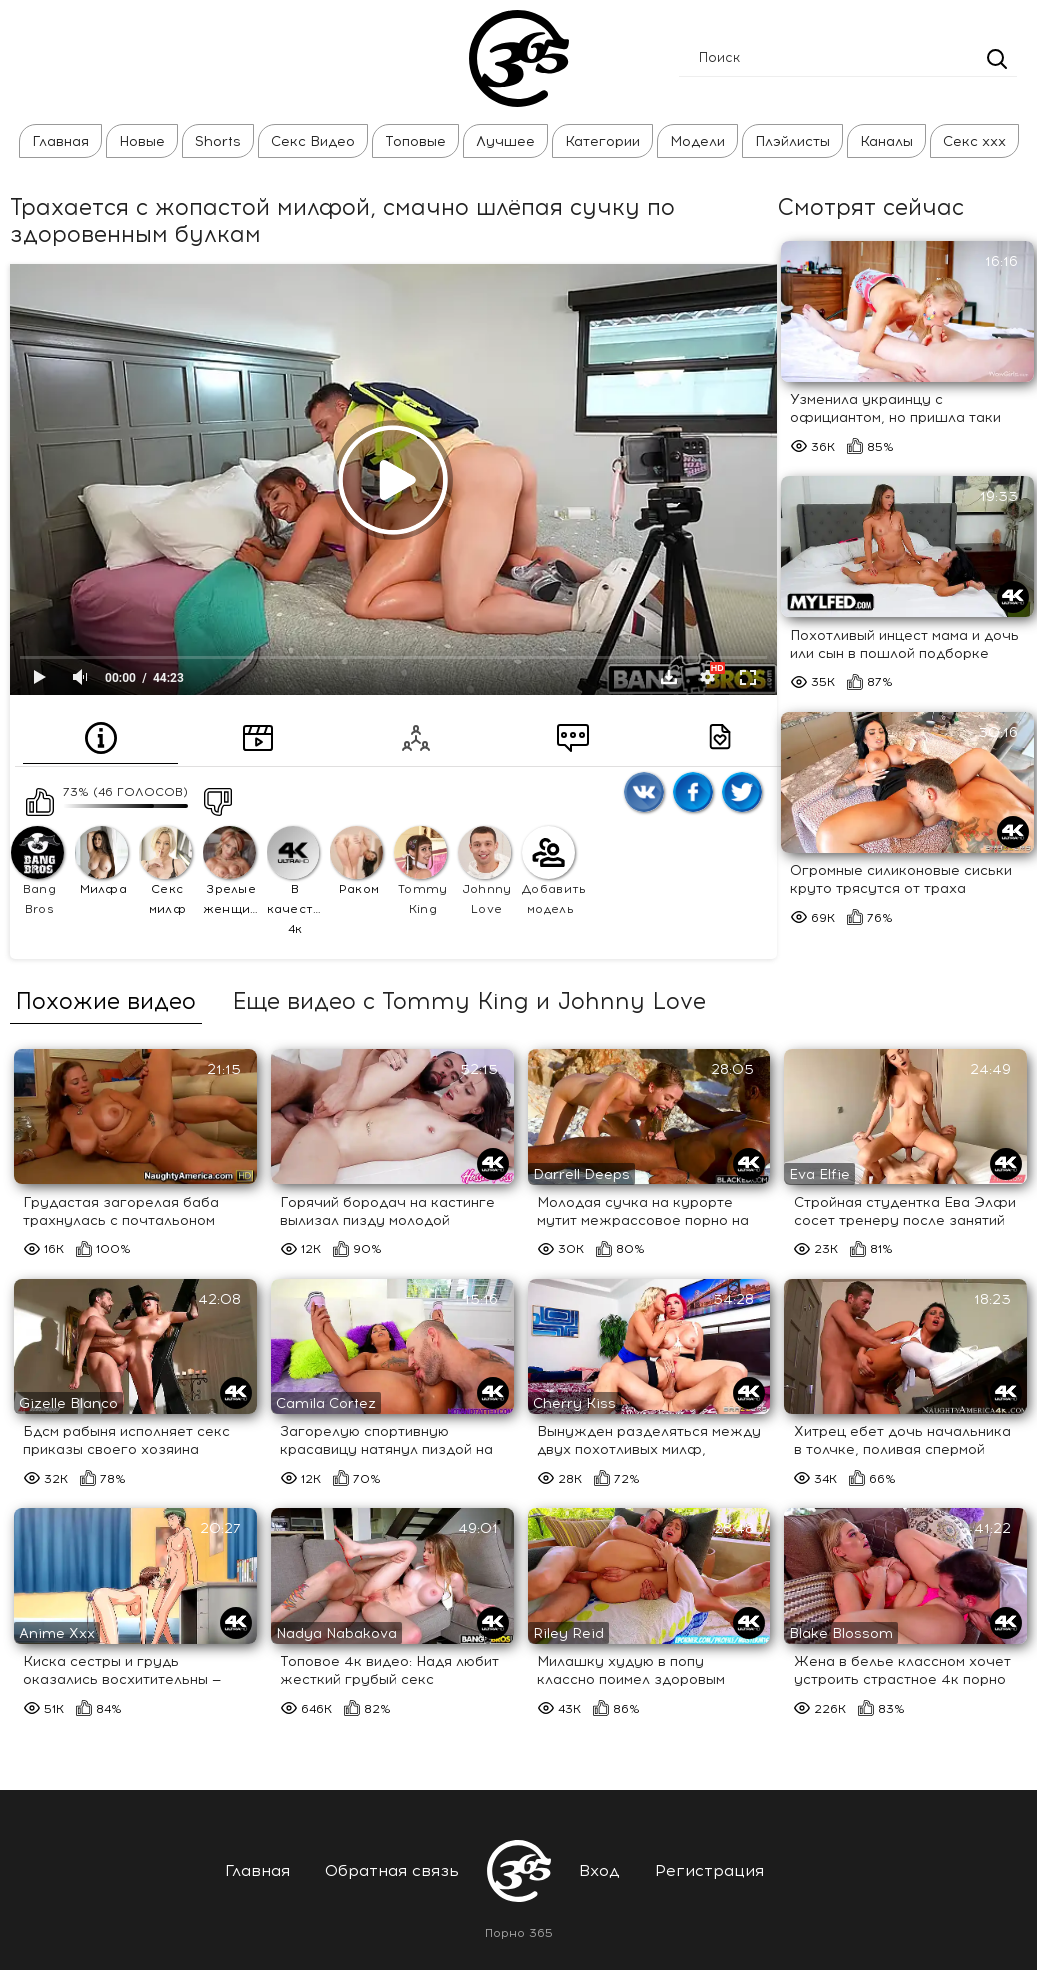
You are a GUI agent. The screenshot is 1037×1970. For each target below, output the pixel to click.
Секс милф (165, 871)
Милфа (101, 861)
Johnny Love (484, 871)
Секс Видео (313, 141)
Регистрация (709, 1870)
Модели (697, 141)
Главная (60, 141)
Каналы (886, 141)
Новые (142, 141)
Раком (356, 861)
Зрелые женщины (232, 871)
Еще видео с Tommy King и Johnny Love (469, 1002)
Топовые (415, 141)
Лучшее (505, 141)
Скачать (669, 677)
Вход (599, 1870)
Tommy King (420, 871)
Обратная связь (392, 1870)
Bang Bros (37, 871)
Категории (602, 141)
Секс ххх (974, 141)
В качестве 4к (296, 881)
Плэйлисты (792, 141)
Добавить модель (551, 871)
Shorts (218, 141)
